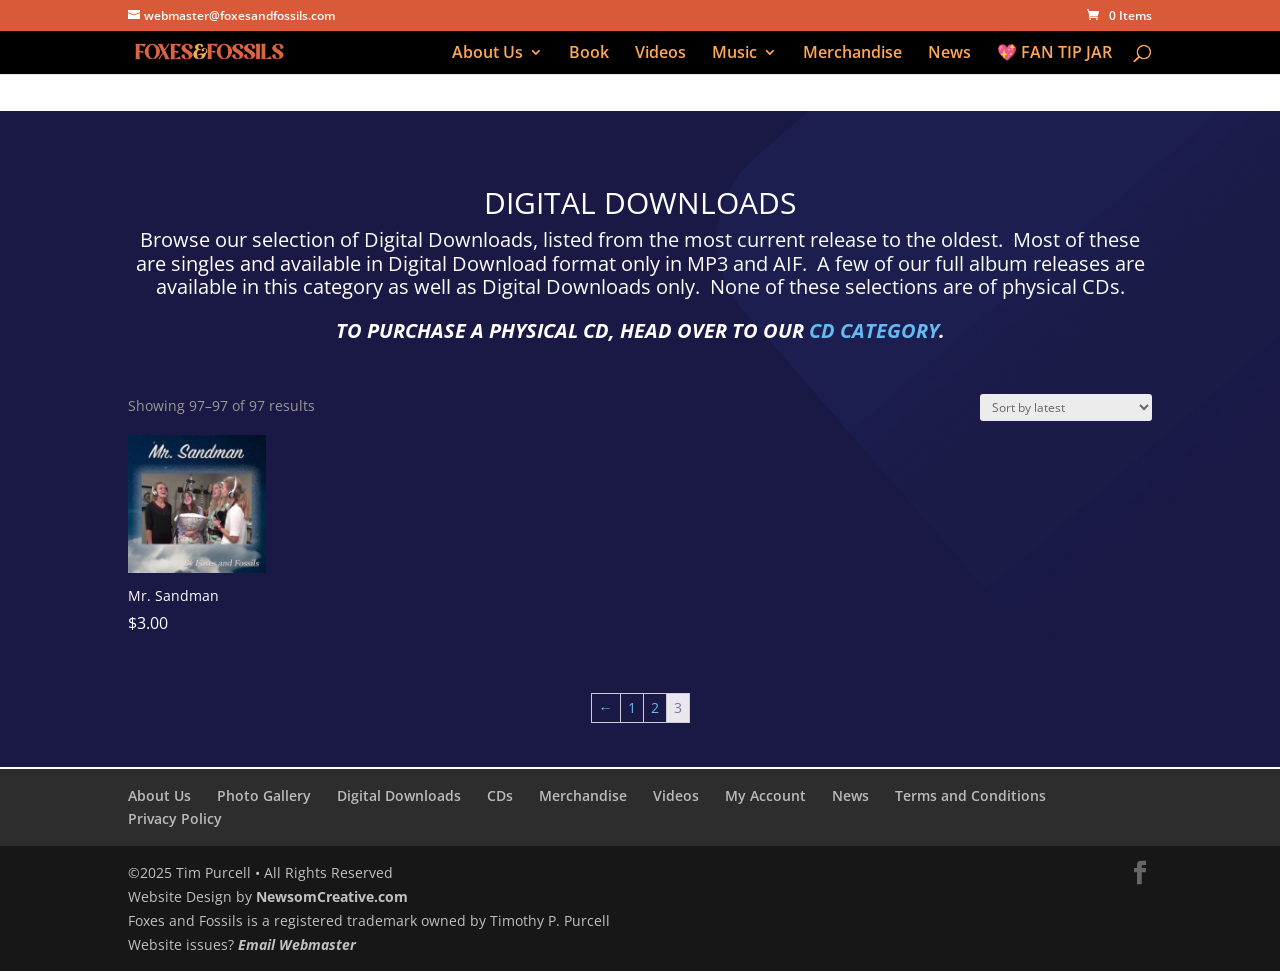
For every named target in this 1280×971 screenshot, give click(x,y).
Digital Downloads (399, 795)
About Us (487, 54)
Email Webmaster (297, 944)
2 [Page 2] (655, 707)
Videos (660, 54)
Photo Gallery (264, 795)
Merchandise (852, 54)
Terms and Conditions (970, 795)
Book (589, 54)
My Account (765, 795)
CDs (500, 795)
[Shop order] (1066, 407)
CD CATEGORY (874, 330)
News (949, 54)
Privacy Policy (175, 818)
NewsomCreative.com (332, 896)
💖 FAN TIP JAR (1054, 54)
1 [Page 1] (632, 707)
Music (734, 54)
